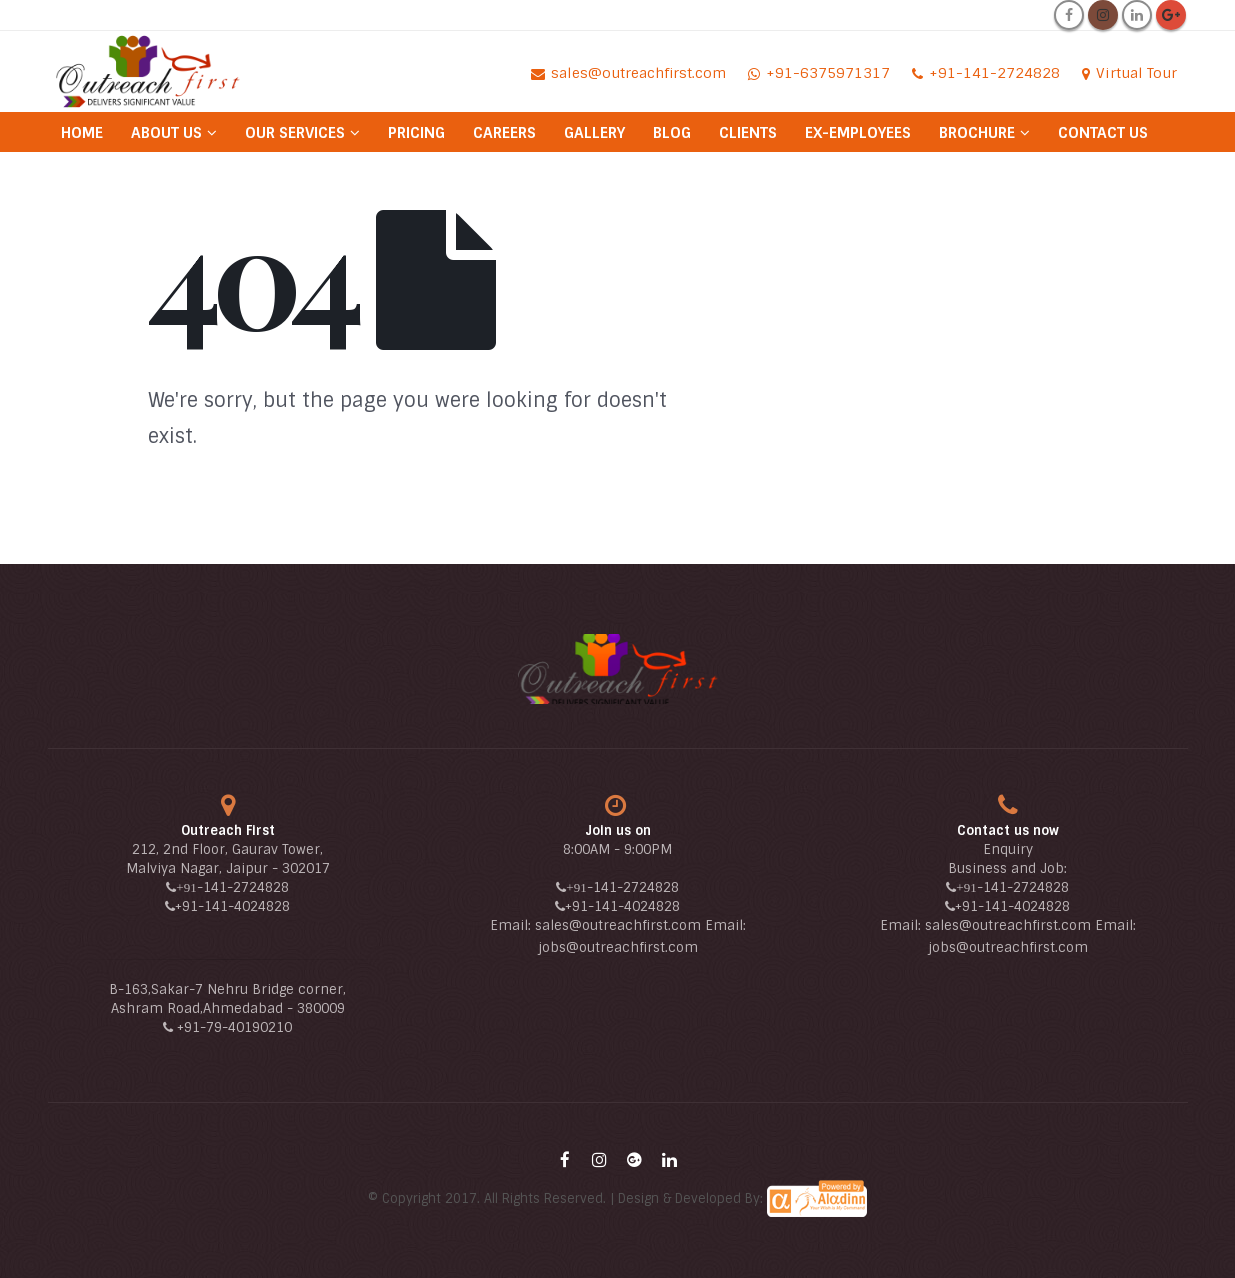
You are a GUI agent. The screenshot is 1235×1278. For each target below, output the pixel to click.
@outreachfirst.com (632, 947)
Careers (504, 133)
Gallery (594, 133)
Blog (672, 133)
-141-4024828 (244, 906)
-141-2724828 (243, 887)
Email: (512, 925)
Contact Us (1103, 133)
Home (82, 133)
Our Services (295, 133)
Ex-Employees (858, 133)
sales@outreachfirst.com (618, 925)
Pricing (416, 133)
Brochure (977, 133)
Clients (748, 133)
